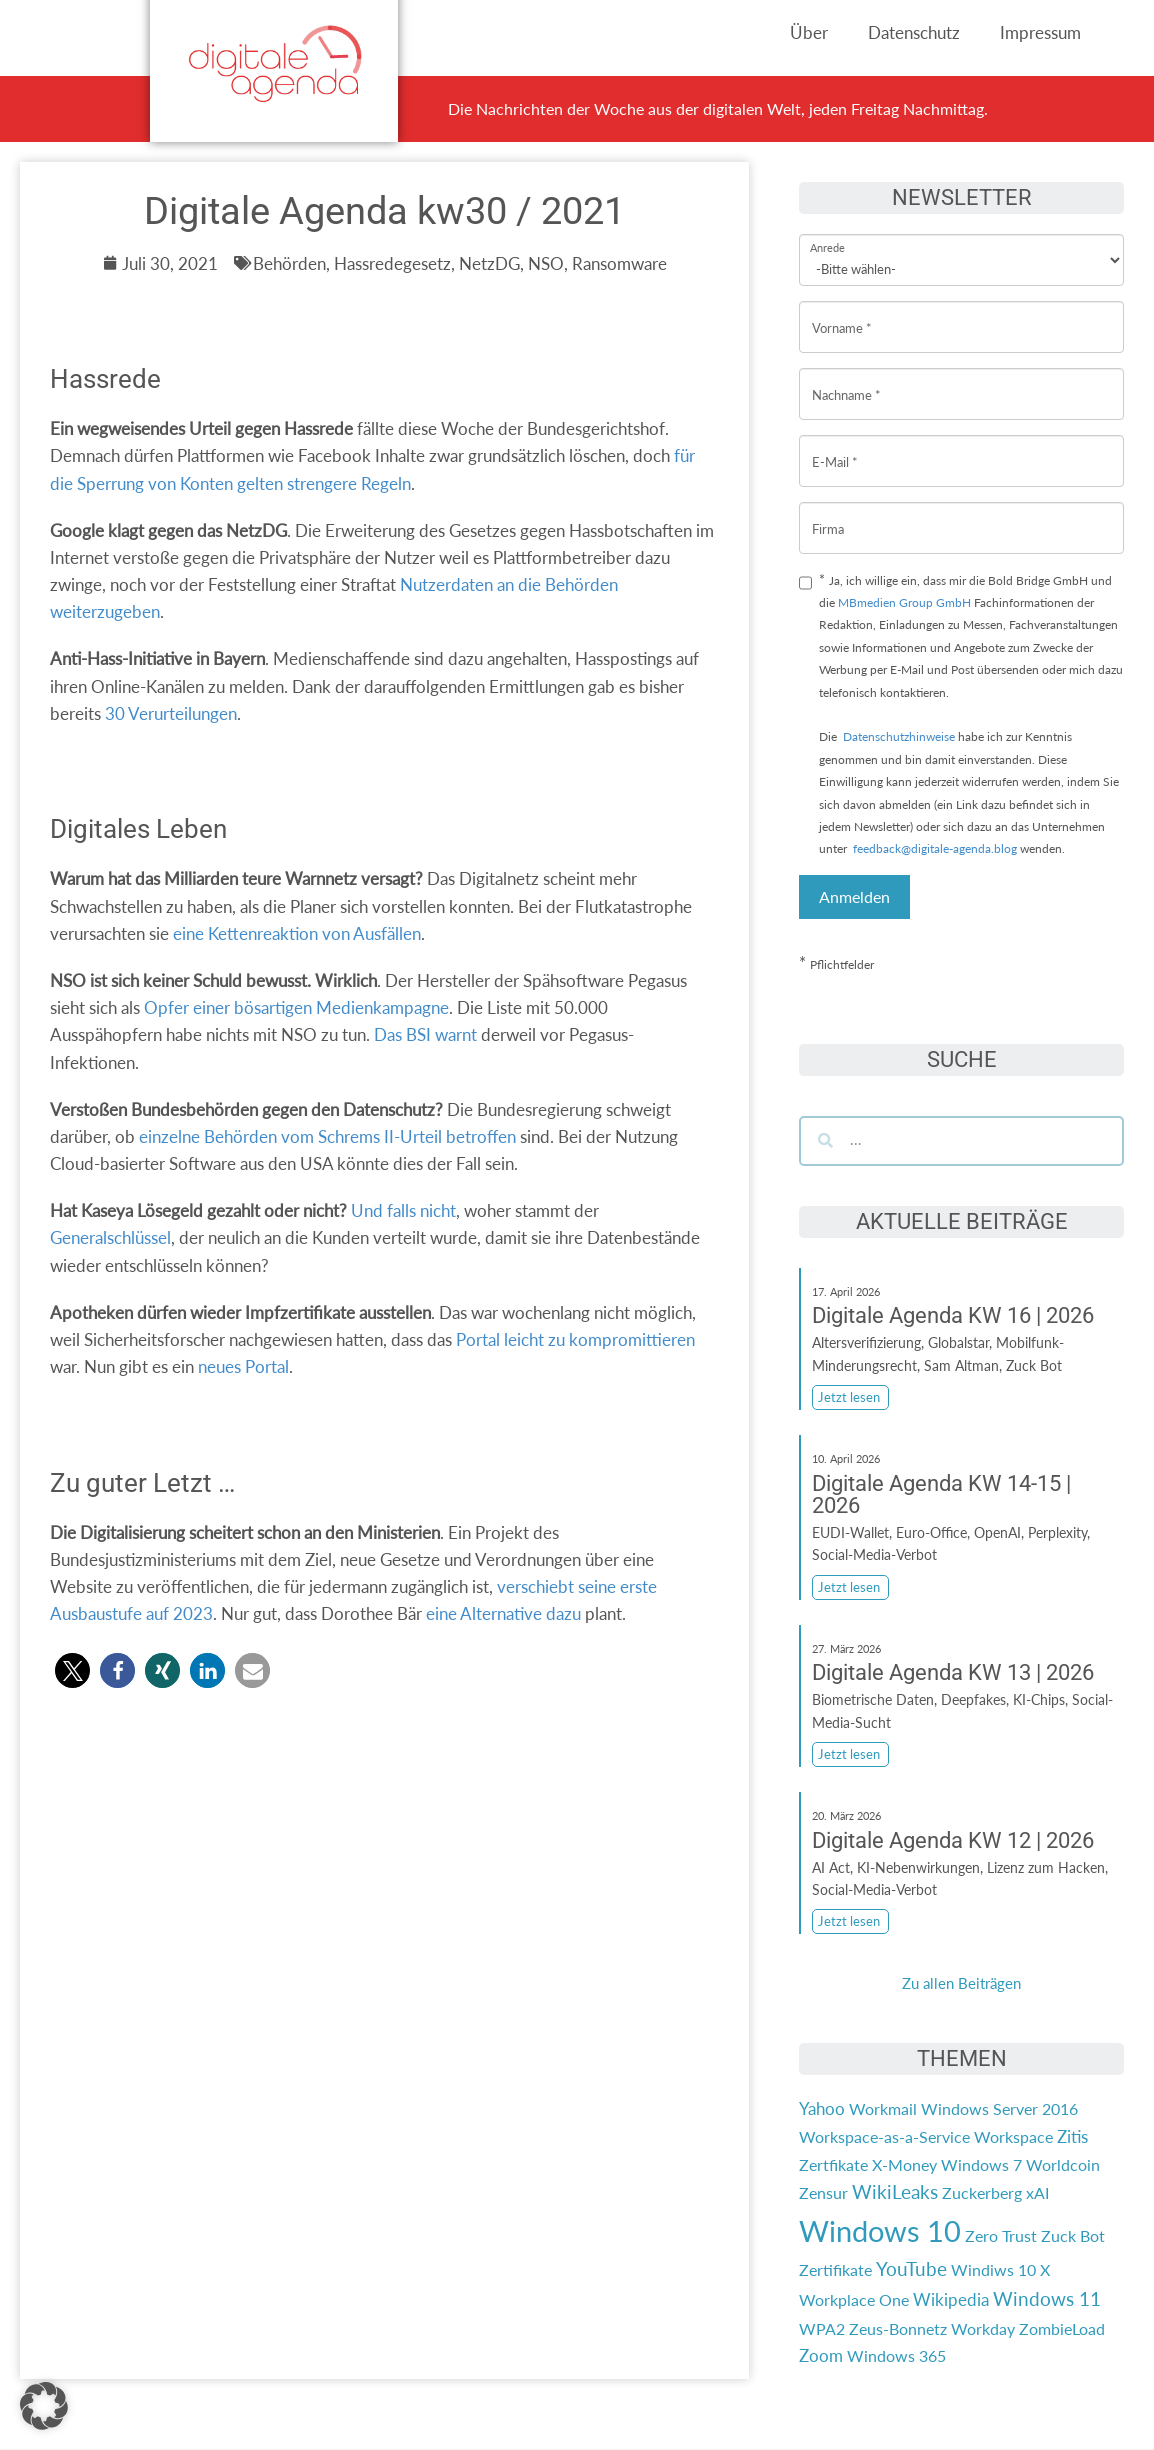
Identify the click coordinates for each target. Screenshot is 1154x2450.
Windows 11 (1047, 2299)
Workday (983, 2328)
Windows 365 (896, 2355)
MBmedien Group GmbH (904, 602)
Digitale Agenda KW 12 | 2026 (953, 1840)
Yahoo (822, 2108)
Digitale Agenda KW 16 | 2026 (953, 1315)
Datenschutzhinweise (899, 736)
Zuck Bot (1073, 2235)
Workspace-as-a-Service (884, 2136)
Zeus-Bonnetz (898, 2328)
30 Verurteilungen (171, 713)
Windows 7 (981, 2164)
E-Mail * (835, 446)
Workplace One (854, 2299)
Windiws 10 (993, 2269)
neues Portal (243, 1366)
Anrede (827, 234)
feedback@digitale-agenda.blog (933, 848)
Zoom (821, 2355)
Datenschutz (914, 32)
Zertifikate (835, 2269)
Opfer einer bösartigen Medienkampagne (296, 1007)
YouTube (911, 2269)
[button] (72, 1670)
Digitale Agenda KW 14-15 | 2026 (941, 1494)
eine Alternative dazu (503, 1613)
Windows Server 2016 (999, 2108)
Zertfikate (833, 2164)
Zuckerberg (982, 2192)
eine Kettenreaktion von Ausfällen (297, 933)
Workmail (883, 2108)
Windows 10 (880, 2230)
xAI (1037, 2192)
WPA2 (822, 2328)
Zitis (1072, 2136)
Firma (828, 513)
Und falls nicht (403, 1210)
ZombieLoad (1062, 2328)
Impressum (1040, 32)
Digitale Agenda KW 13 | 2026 (953, 1672)
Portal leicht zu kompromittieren (575, 1339)
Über (809, 32)
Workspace (1013, 2136)
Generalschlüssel (110, 1237)
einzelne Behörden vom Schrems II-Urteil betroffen (327, 1136)
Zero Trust (1001, 2235)
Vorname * (842, 312)
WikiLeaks (895, 2192)
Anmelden (854, 896)
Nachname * (846, 379)
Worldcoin (1063, 2164)
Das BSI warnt (425, 1034)
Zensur (823, 2192)
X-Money (904, 2164)
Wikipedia (951, 2299)
